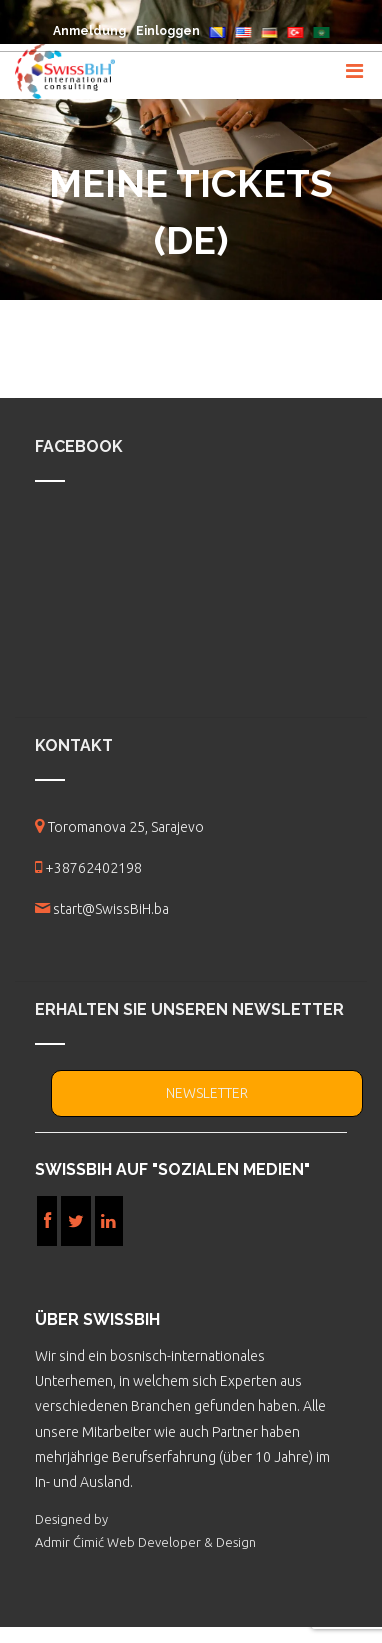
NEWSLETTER (207, 1093)
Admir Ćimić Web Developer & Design (145, 1542)
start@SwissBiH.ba (111, 909)
